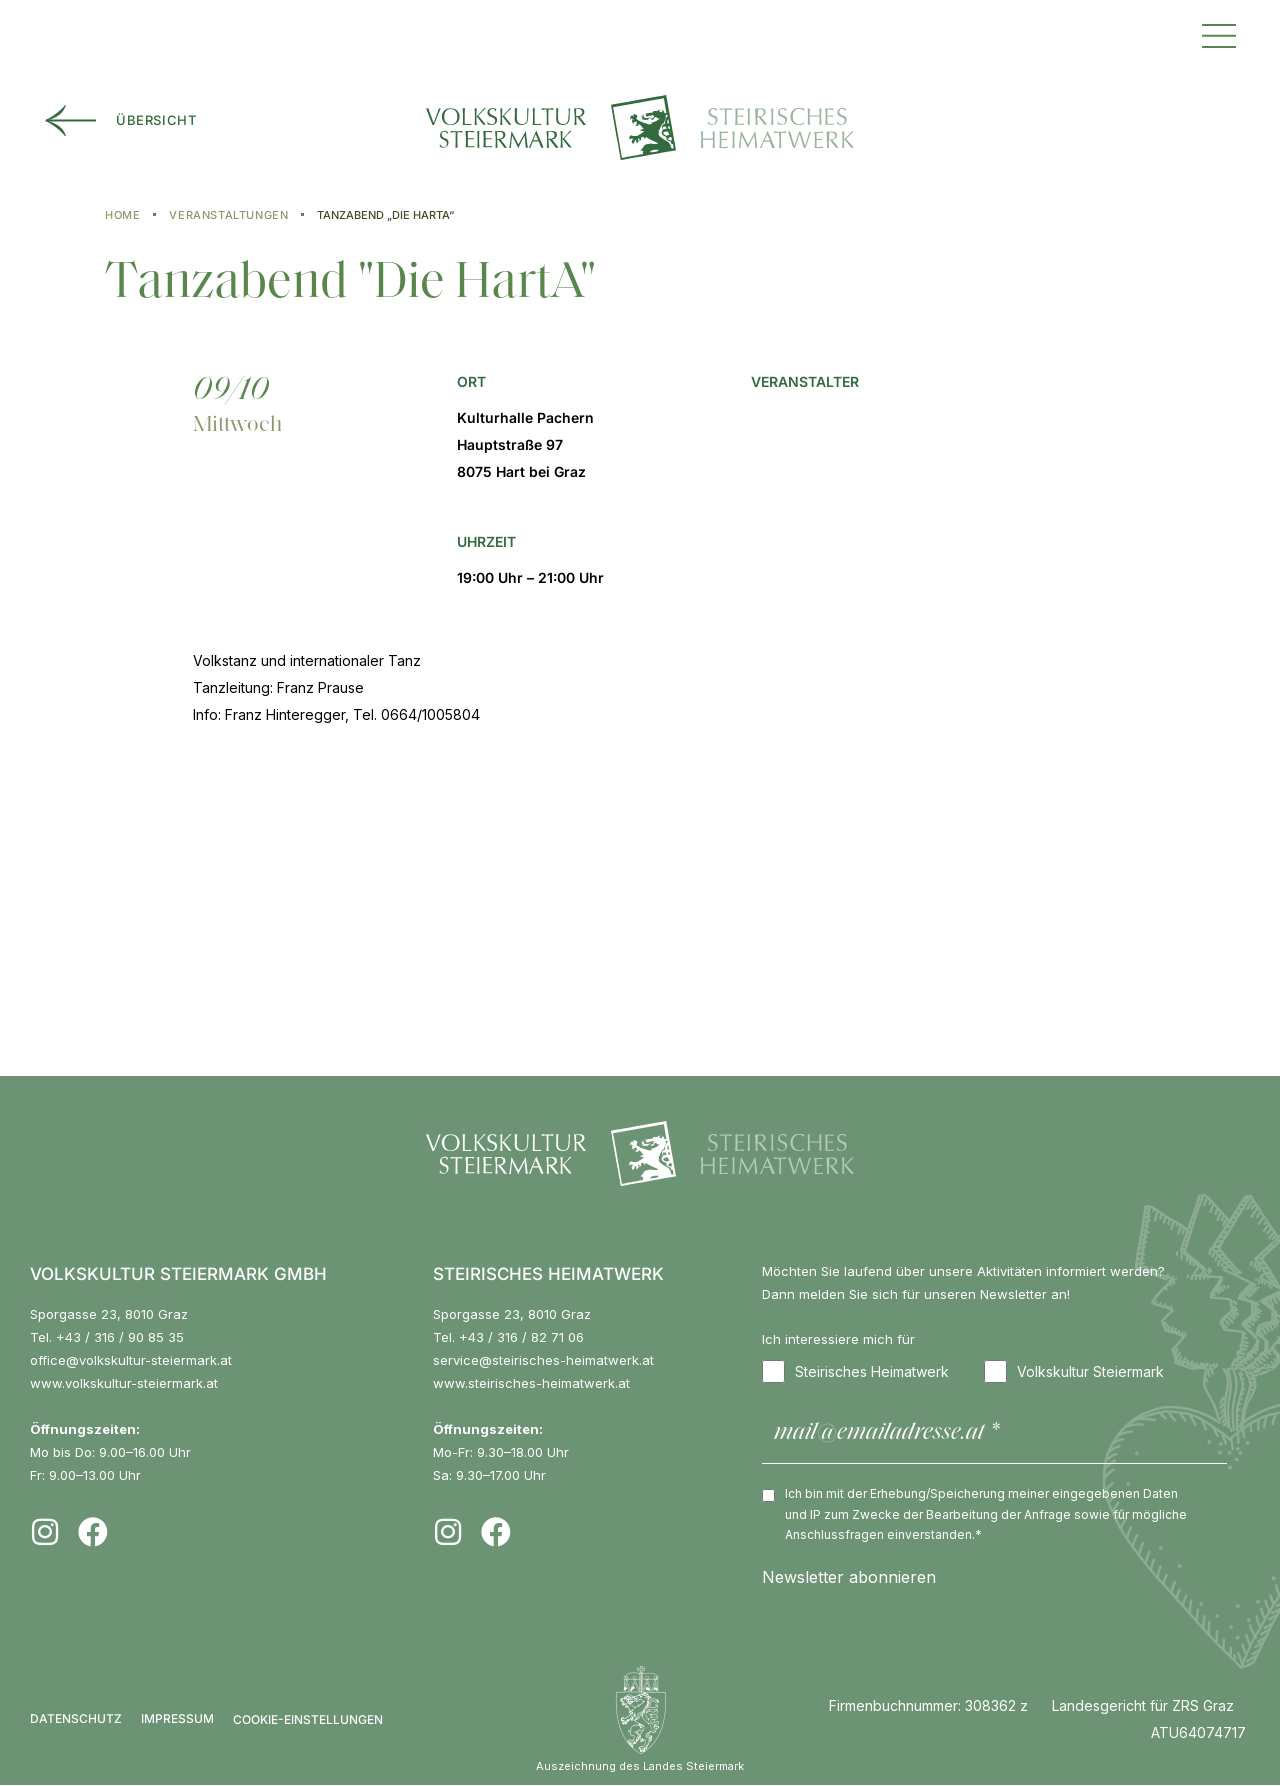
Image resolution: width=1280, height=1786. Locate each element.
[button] (1219, 33)
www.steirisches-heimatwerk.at (531, 1383)
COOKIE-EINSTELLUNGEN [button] (308, 1719)
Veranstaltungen (228, 215)
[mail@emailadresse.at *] (994, 1434)
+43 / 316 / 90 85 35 (120, 1337)
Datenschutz (76, 1719)
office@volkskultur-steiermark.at (131, 1360)
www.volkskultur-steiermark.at (124, 1383)
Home (122, 215)
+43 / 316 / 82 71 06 (521, 1337)
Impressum (177, 1719)
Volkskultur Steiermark (1074, 1371)
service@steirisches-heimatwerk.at (543, 1360)
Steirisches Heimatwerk (855, 1371)
